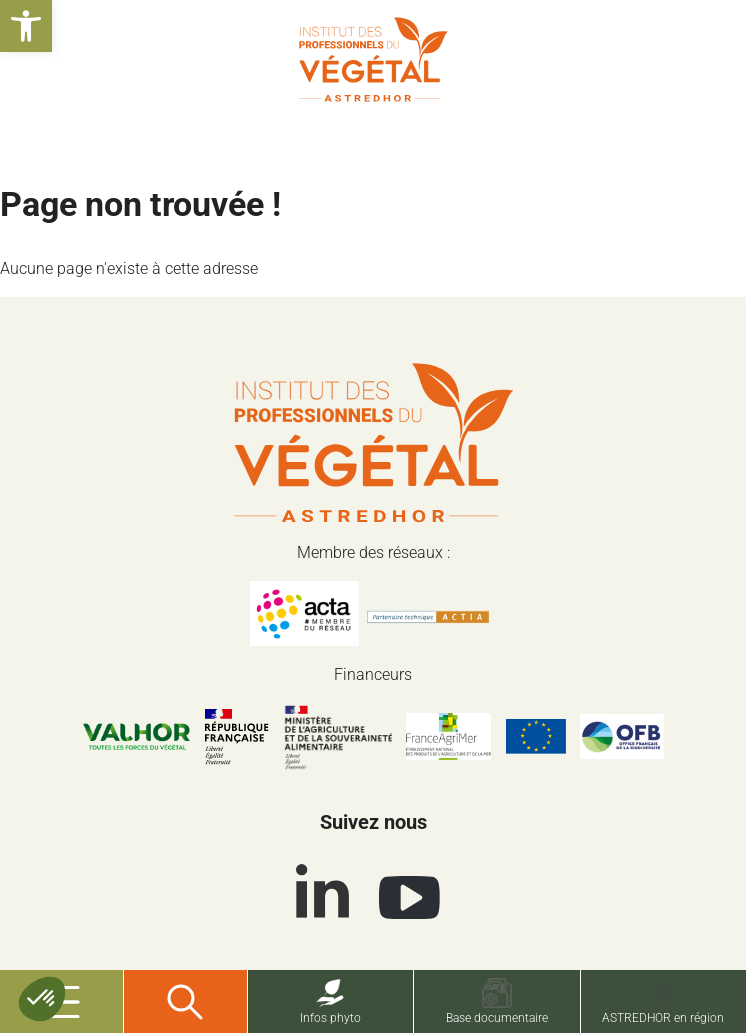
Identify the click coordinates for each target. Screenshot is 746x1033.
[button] (26, 26)
